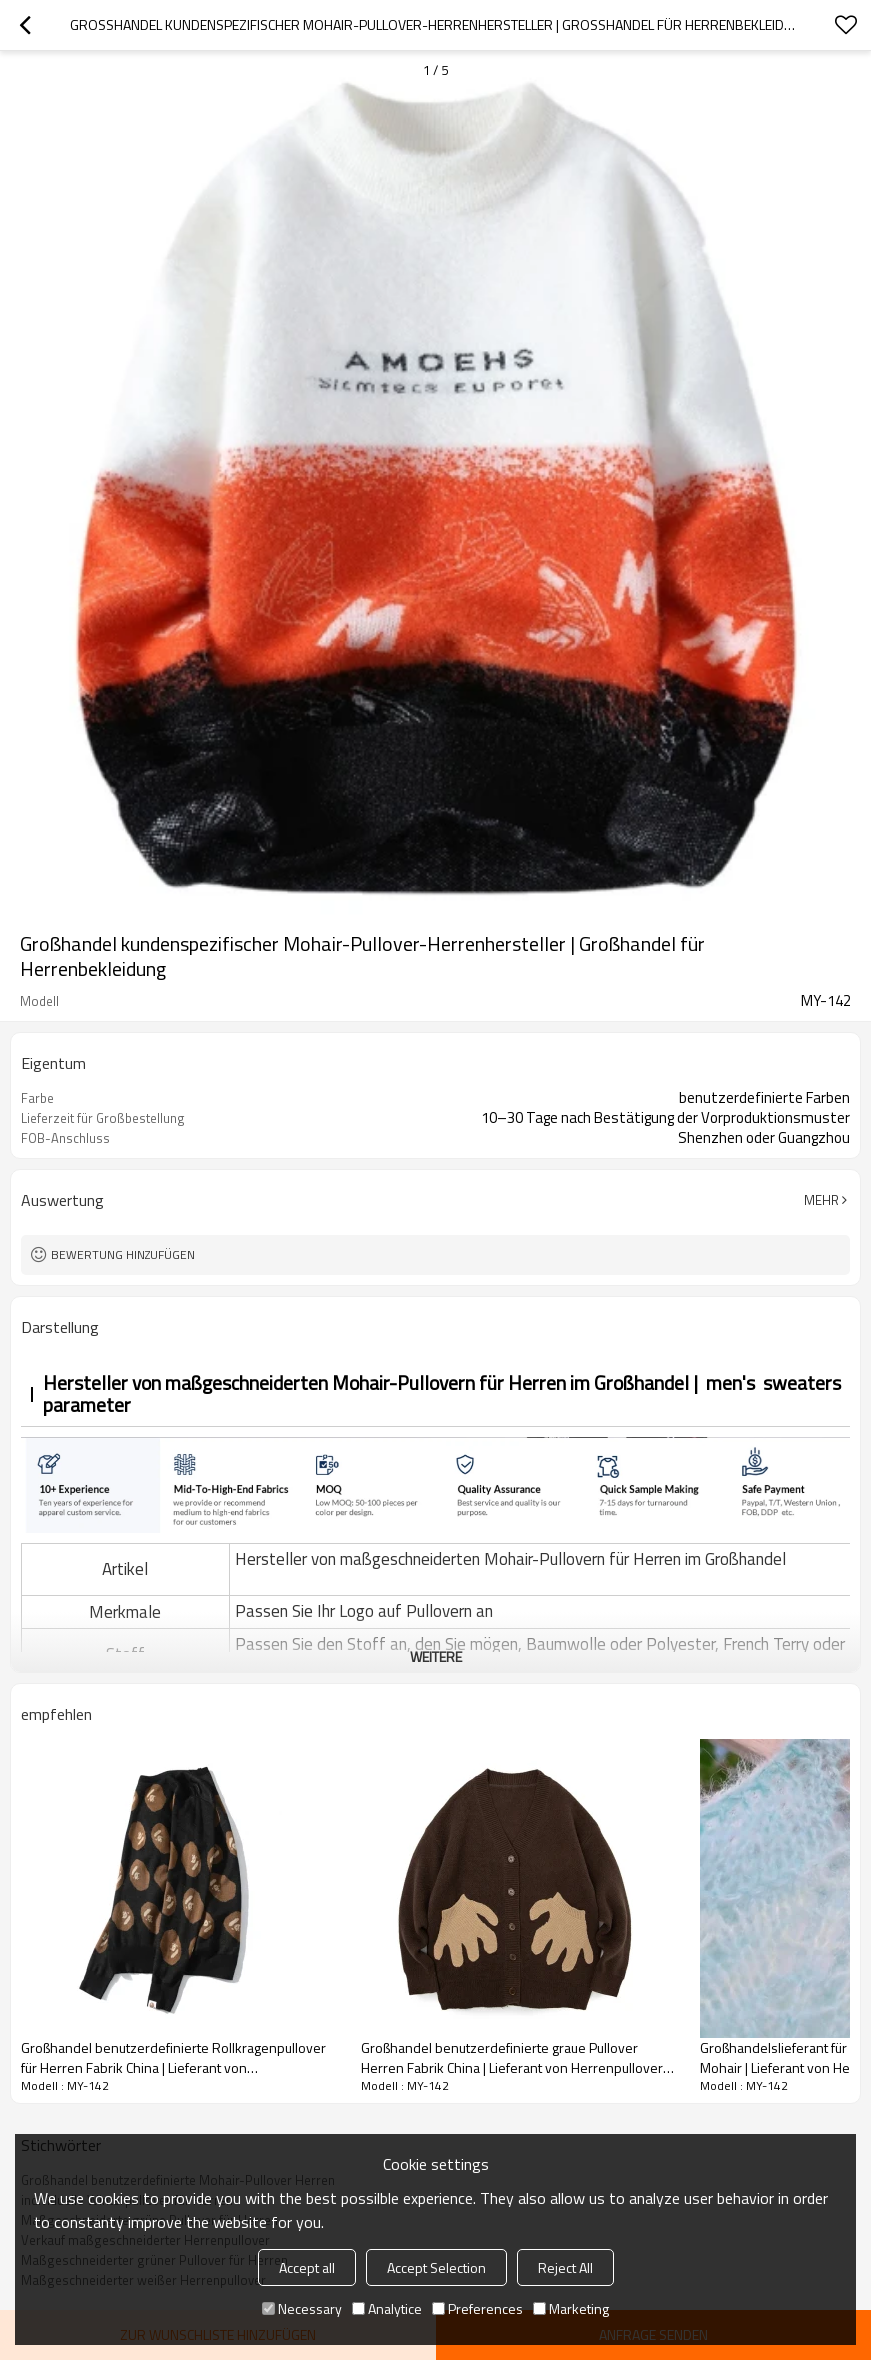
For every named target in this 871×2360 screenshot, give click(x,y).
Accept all (307, 2267)
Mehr (821, 1200)
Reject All (565, 2267)
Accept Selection (436, 2267)
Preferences (477, 2308)
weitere (436, 1656)
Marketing (571, 2308)
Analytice (387, 2308)
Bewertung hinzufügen (123, 1254)
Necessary (302, 2308)
